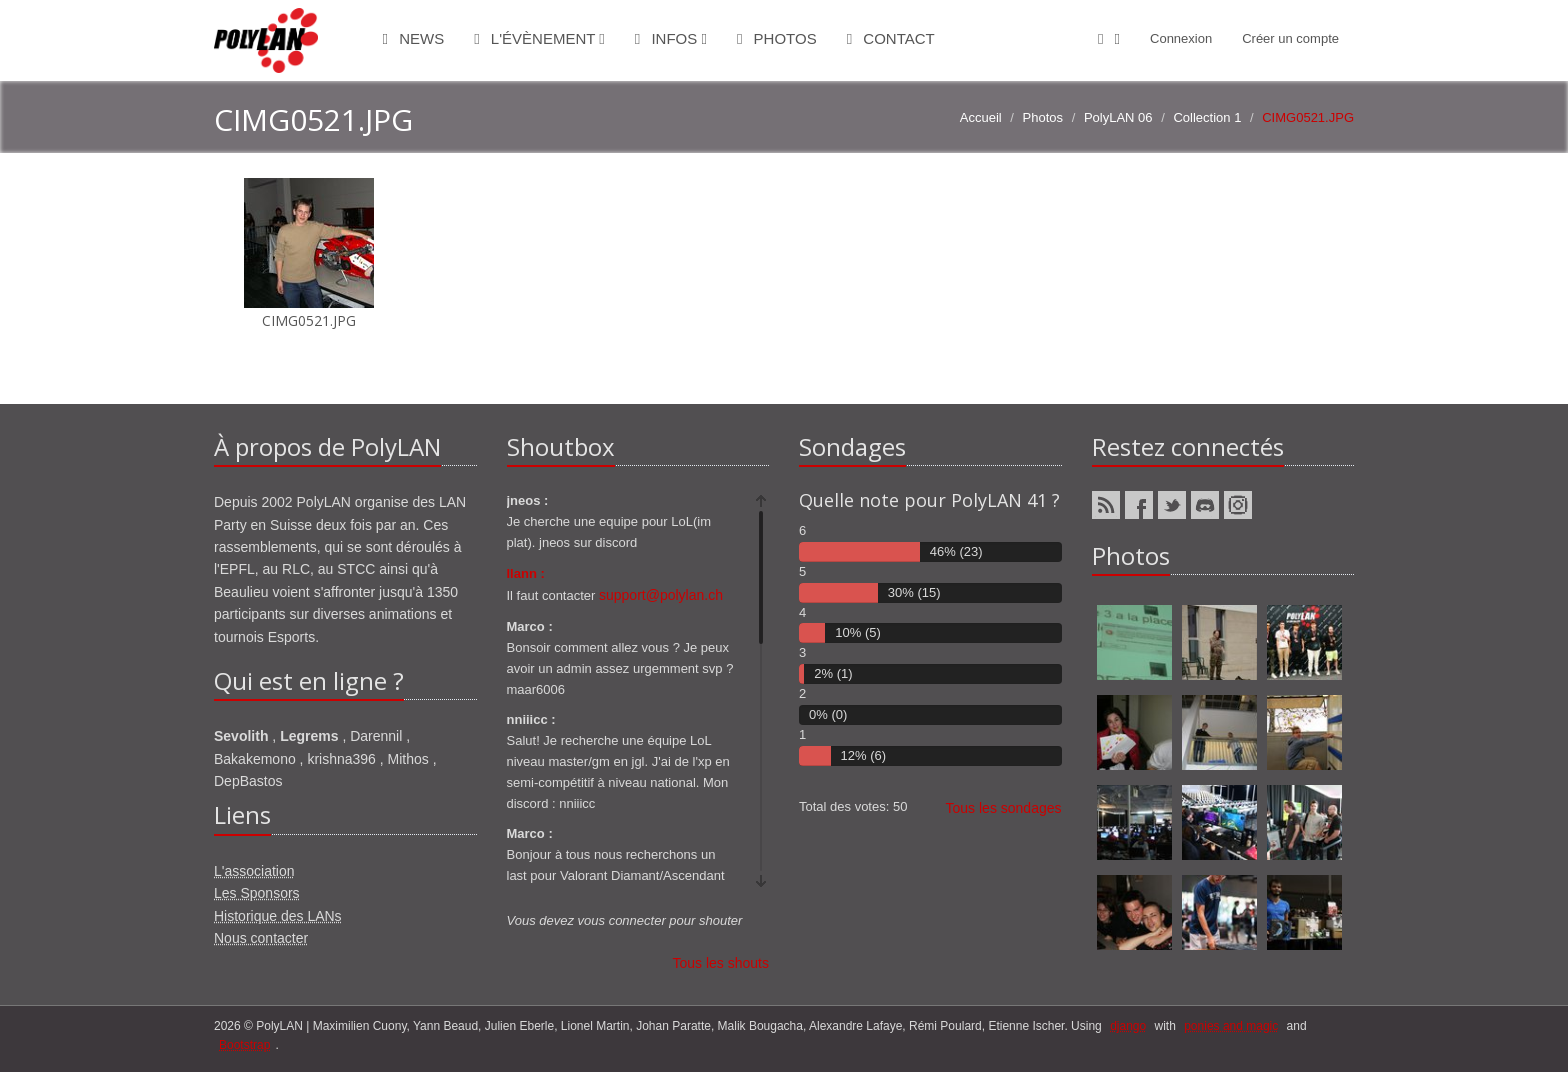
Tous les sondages (1004, 808)
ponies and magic (1231, 1026)
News (414, 38)
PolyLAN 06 (1118, 117)
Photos (777, 38)
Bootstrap (244, 1045)
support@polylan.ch (661, 595)
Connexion (1181, 38)
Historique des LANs (278, 916)
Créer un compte (1290, 38)
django (1128, 1026)
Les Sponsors (257, 893)
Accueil (981, 117)
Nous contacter (261, 938)
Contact (891, 38)
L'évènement (539, 38)
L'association (254, 871)
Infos (671, 38)
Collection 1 (1207, 117)
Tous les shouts (721, 963)
